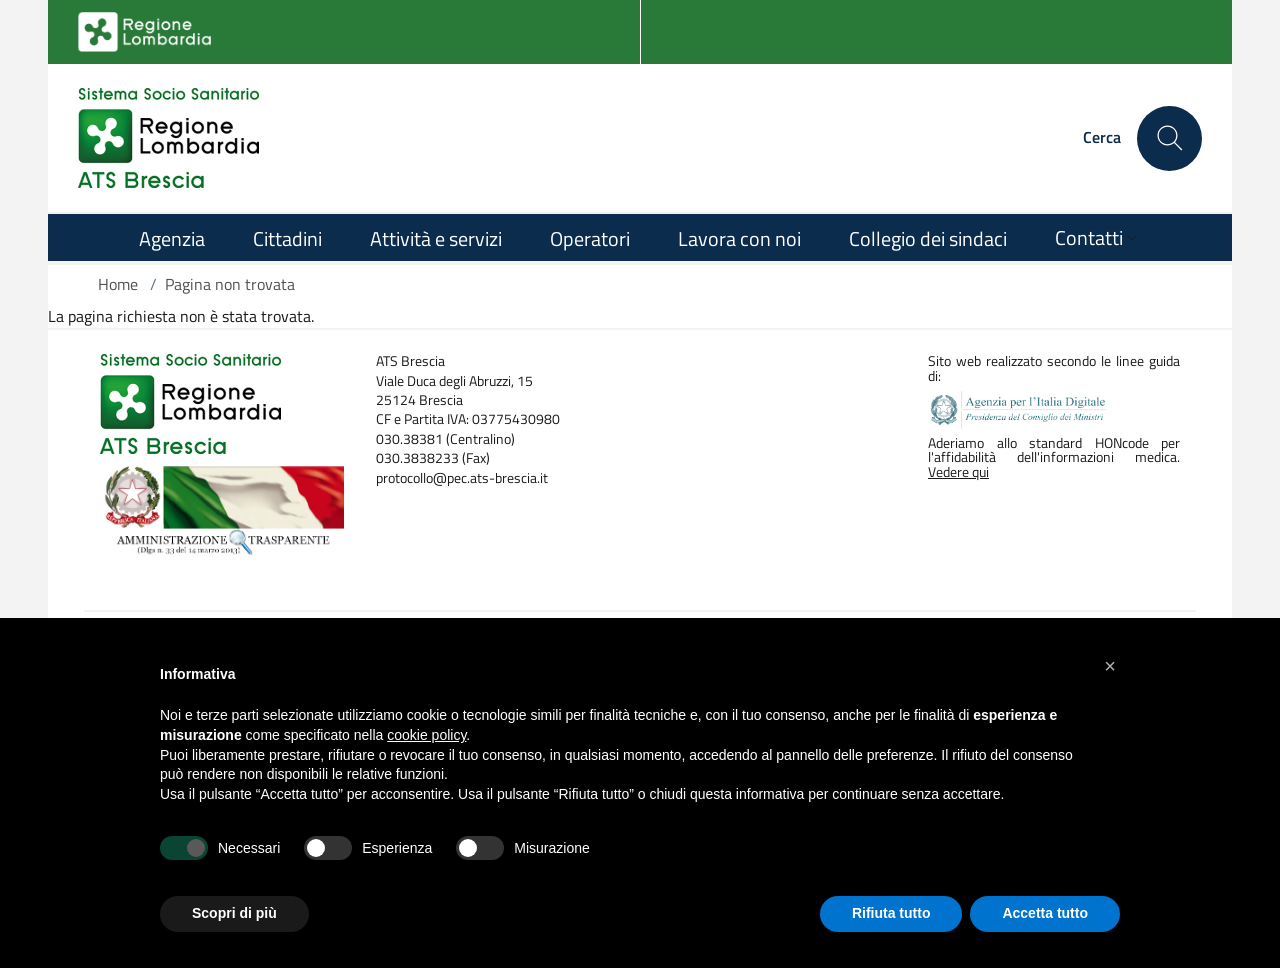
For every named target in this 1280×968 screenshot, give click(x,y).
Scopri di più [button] (234, 913)
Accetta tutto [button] (1045, 913)
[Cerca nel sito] (1169, 138)
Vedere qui (958, 472)
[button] (1110, 666)
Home (118, 284)
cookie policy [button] (426, 735)
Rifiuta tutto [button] (891, 913)
